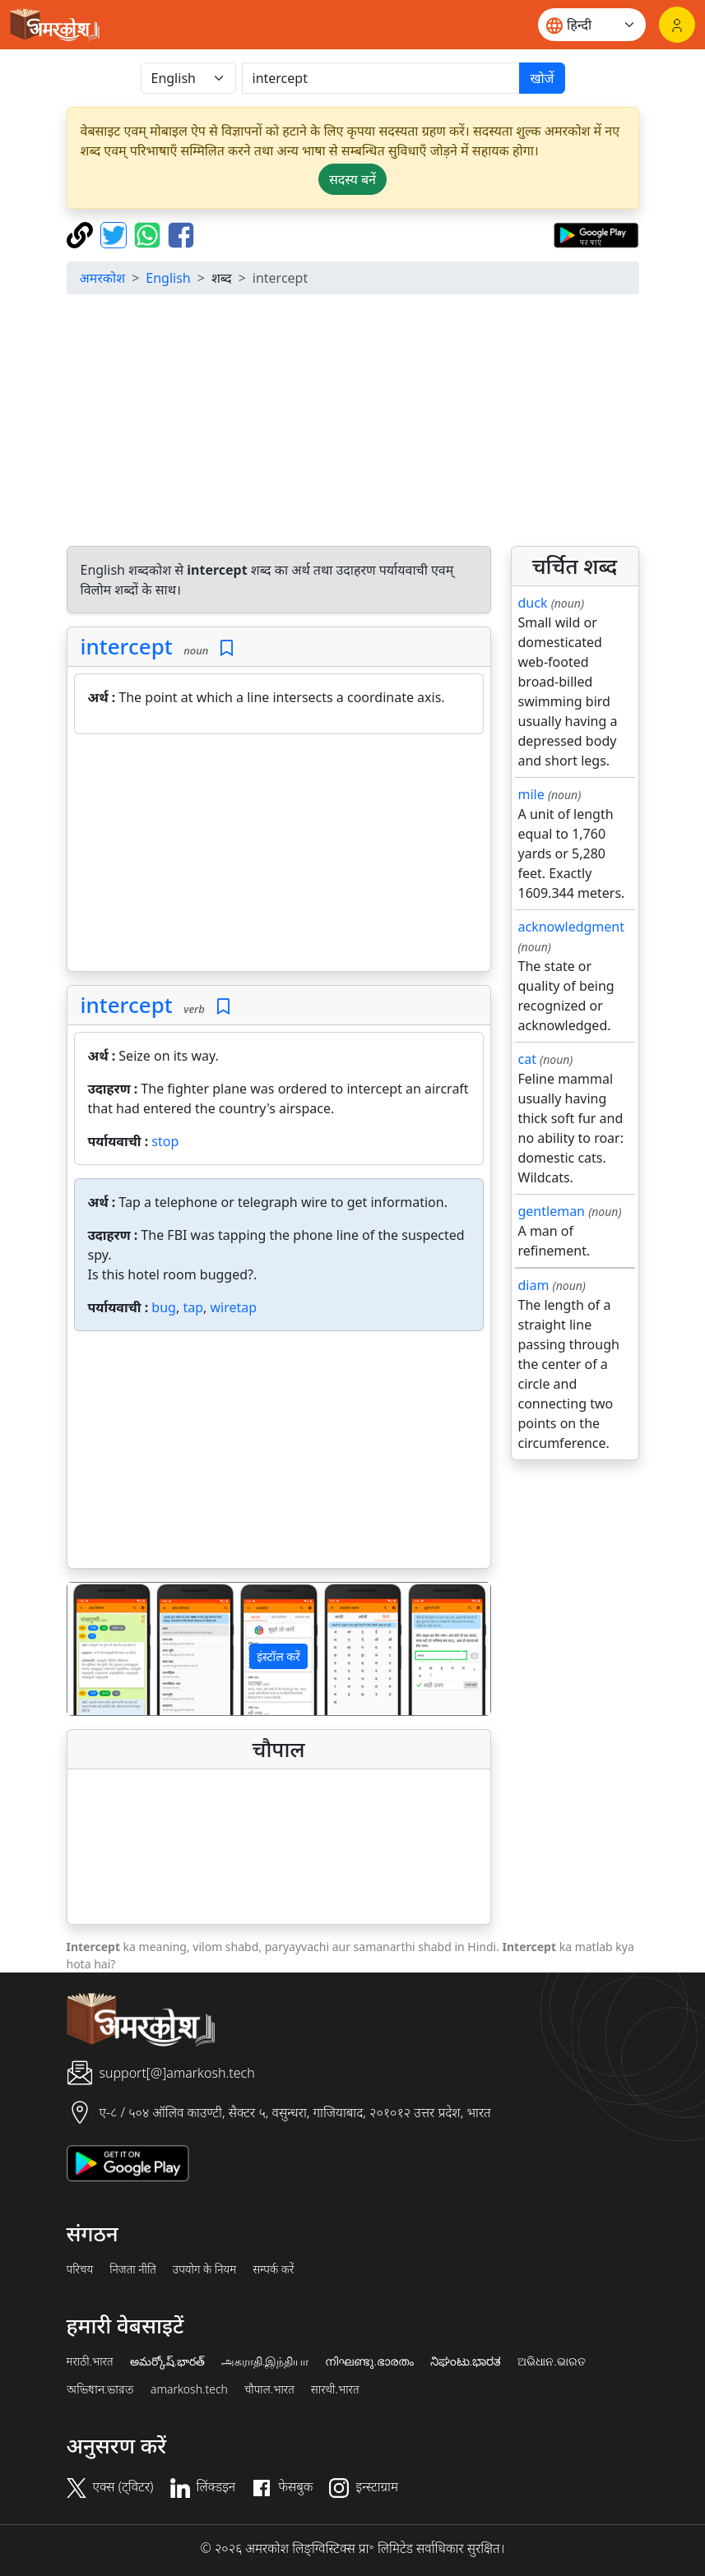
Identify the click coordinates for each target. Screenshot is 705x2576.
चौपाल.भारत (269, 2389)
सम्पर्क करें (273, 2269)
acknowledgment (571, 927)
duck (533, 603)
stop (165, 1141)
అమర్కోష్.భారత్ (167, 2361)
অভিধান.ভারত (100, 2389)
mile (531, 794)
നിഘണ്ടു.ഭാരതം (369, 2361)
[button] (99, 1649)
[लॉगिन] (677, 25)
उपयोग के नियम (204, 2269)
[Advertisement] (278, 856)
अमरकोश (103, 278)
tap (193, 1307)
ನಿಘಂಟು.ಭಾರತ (465, 2361)
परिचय (80, 2269)
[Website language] (592, 24)
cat (527, 1059)
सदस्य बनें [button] (352, 179)
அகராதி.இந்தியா (264, 2361)
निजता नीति (132, 2269)
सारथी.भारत (335, 2389)
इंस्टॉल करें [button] (278, 1656)
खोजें (542, 78)
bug (163, 1307)
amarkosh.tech (189, 2389)
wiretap (233, 1307)
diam (534, 1285)
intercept (127, 646)
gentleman (552, 1211)
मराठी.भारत (90, 2361)
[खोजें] (381, 78)
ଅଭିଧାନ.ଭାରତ (551, 2361)
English (168, 278)
